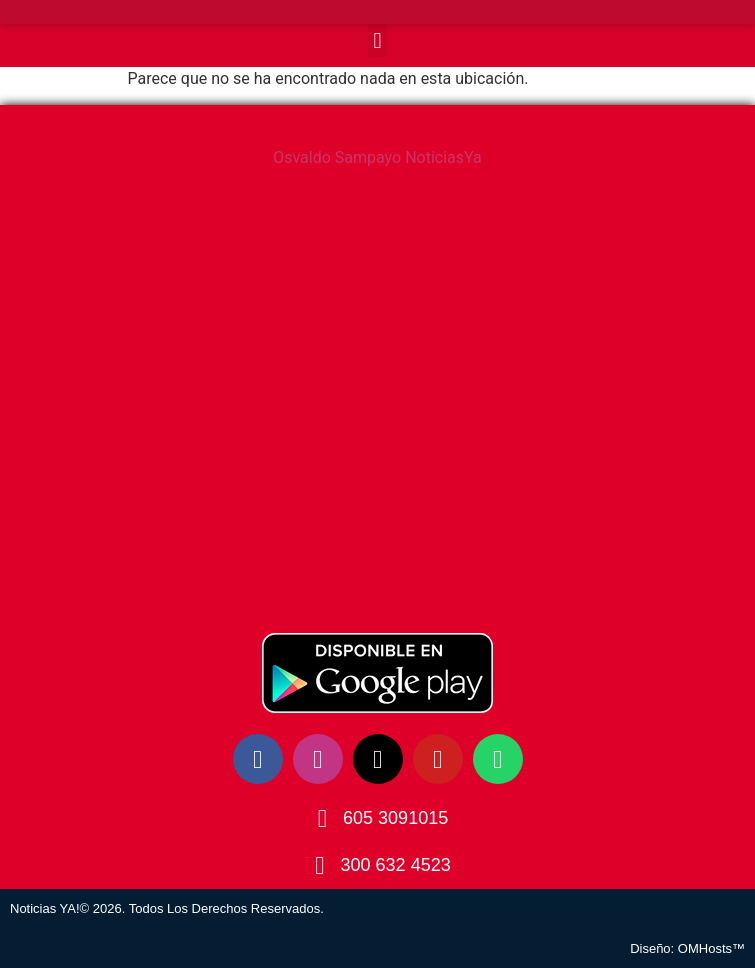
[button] (377, 40)
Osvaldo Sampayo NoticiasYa (377, 157)
